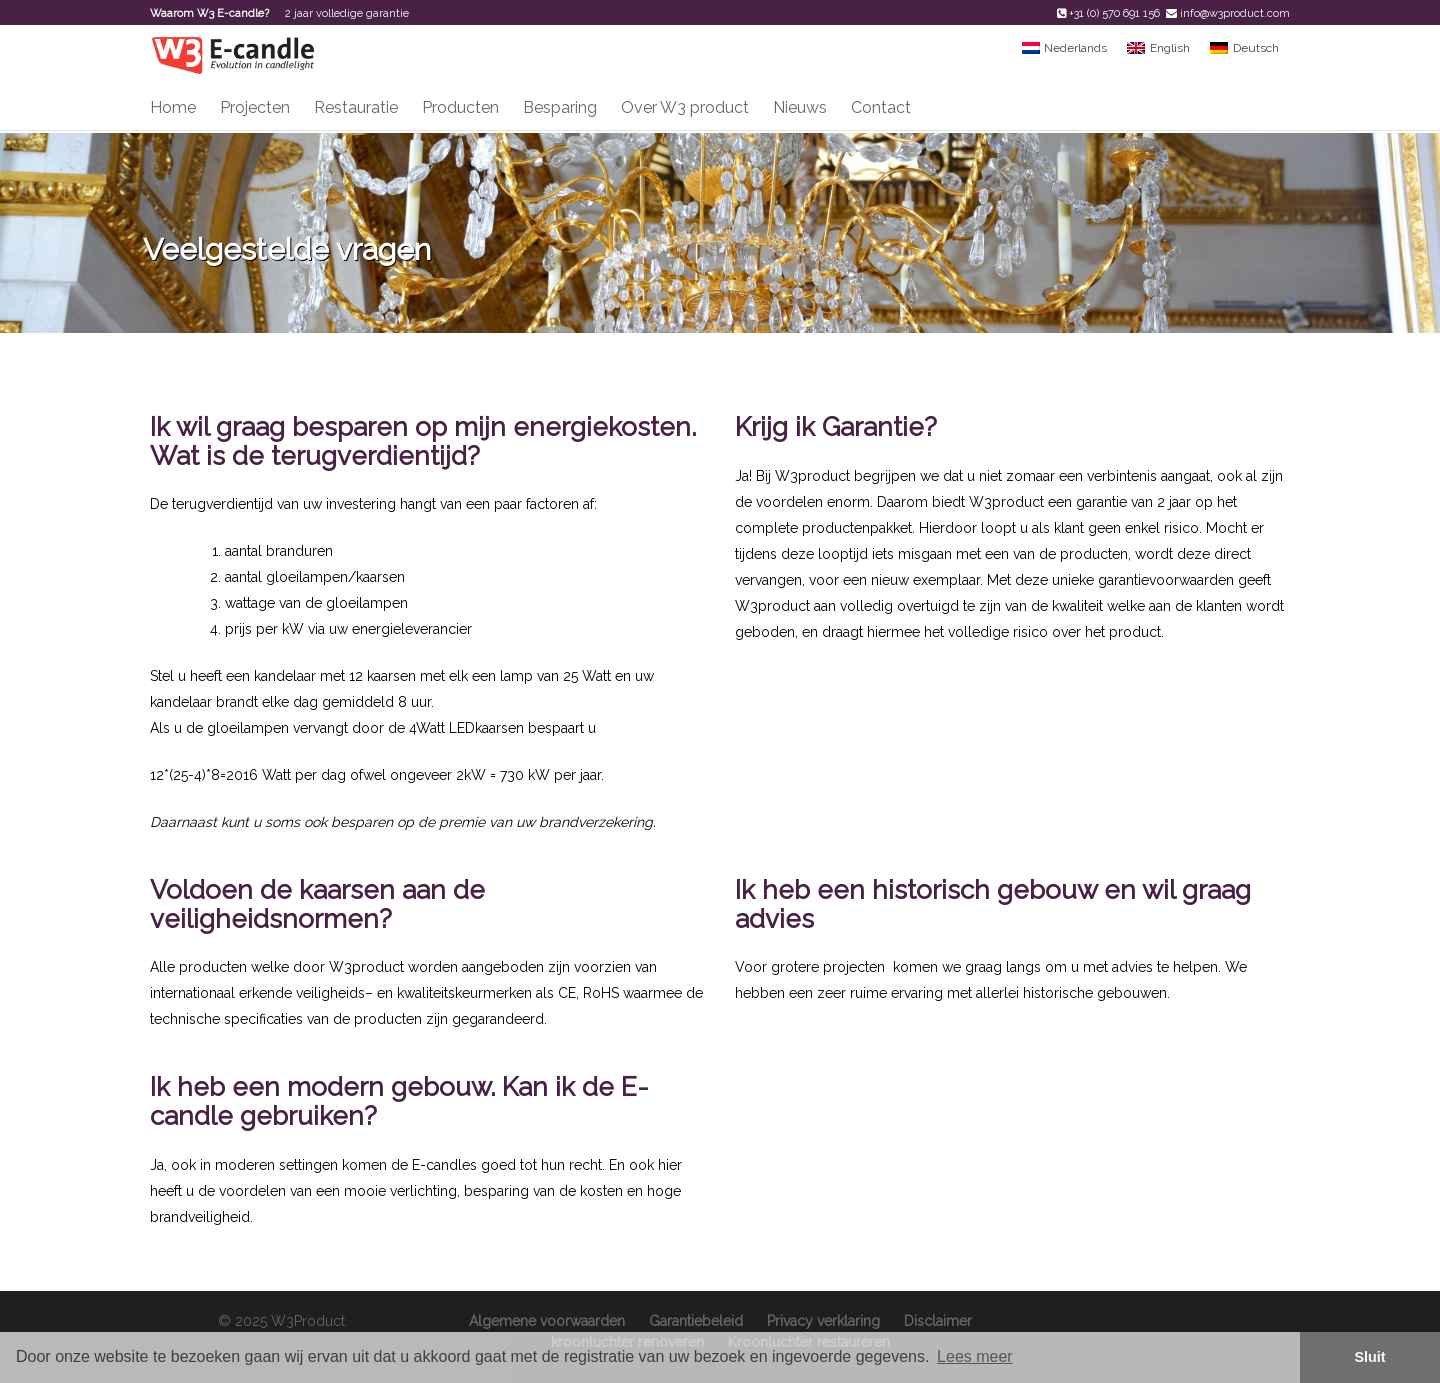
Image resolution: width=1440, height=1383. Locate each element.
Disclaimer (938, 1321)
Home (173, 107)
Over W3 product (685, 107)
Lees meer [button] (975, 1356)
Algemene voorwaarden (547, 1321)
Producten (460, 107)
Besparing (560, 107)
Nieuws (800, 107)
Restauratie (356, 107)
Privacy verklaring (823, 1321)
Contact (881, 107)
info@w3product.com (1235, 13)
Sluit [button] (1369, 1357)
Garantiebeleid (696, 1321)
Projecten (255, 107)
